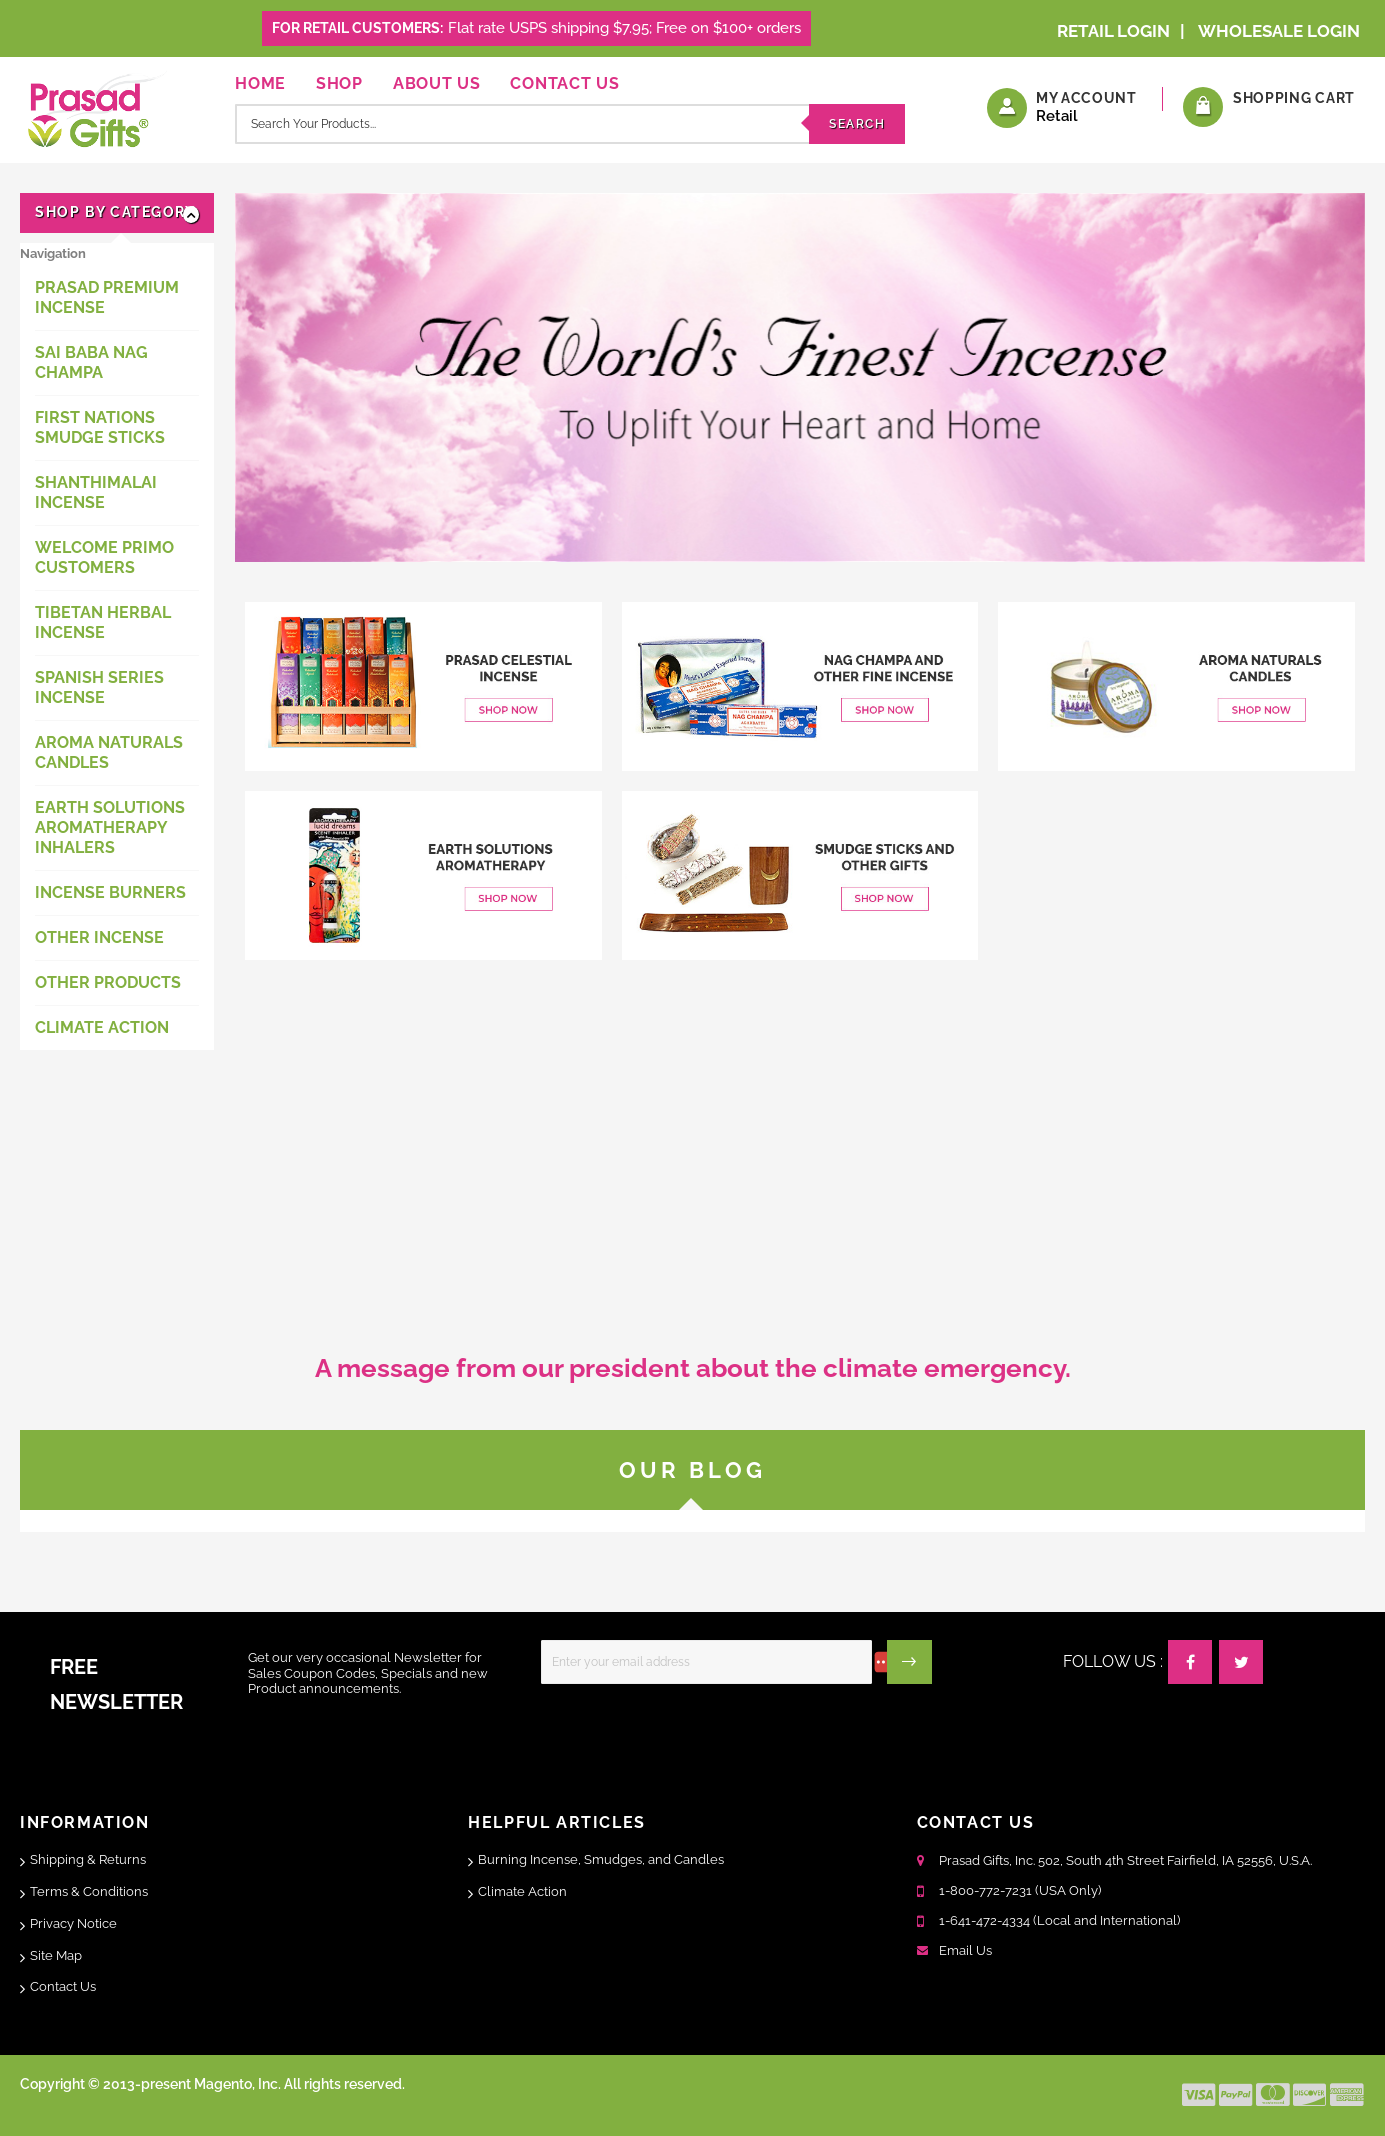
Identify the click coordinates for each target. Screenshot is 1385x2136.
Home (260, 83)
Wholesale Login (1279, 31)
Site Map (56, 1955)
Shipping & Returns (88, 1859)
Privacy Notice (73, 1923)
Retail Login (1113, 31)
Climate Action (522, 1891)
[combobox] (570, 124)
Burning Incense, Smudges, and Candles (601, 1859)
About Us (437, 83)
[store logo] (93, 107)
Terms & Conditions (89, 1891)
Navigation (53, 253)
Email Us (965, 1950)
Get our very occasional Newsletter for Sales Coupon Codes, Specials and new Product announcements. (368, 1673)
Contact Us (564, 83)
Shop (339, 83)
